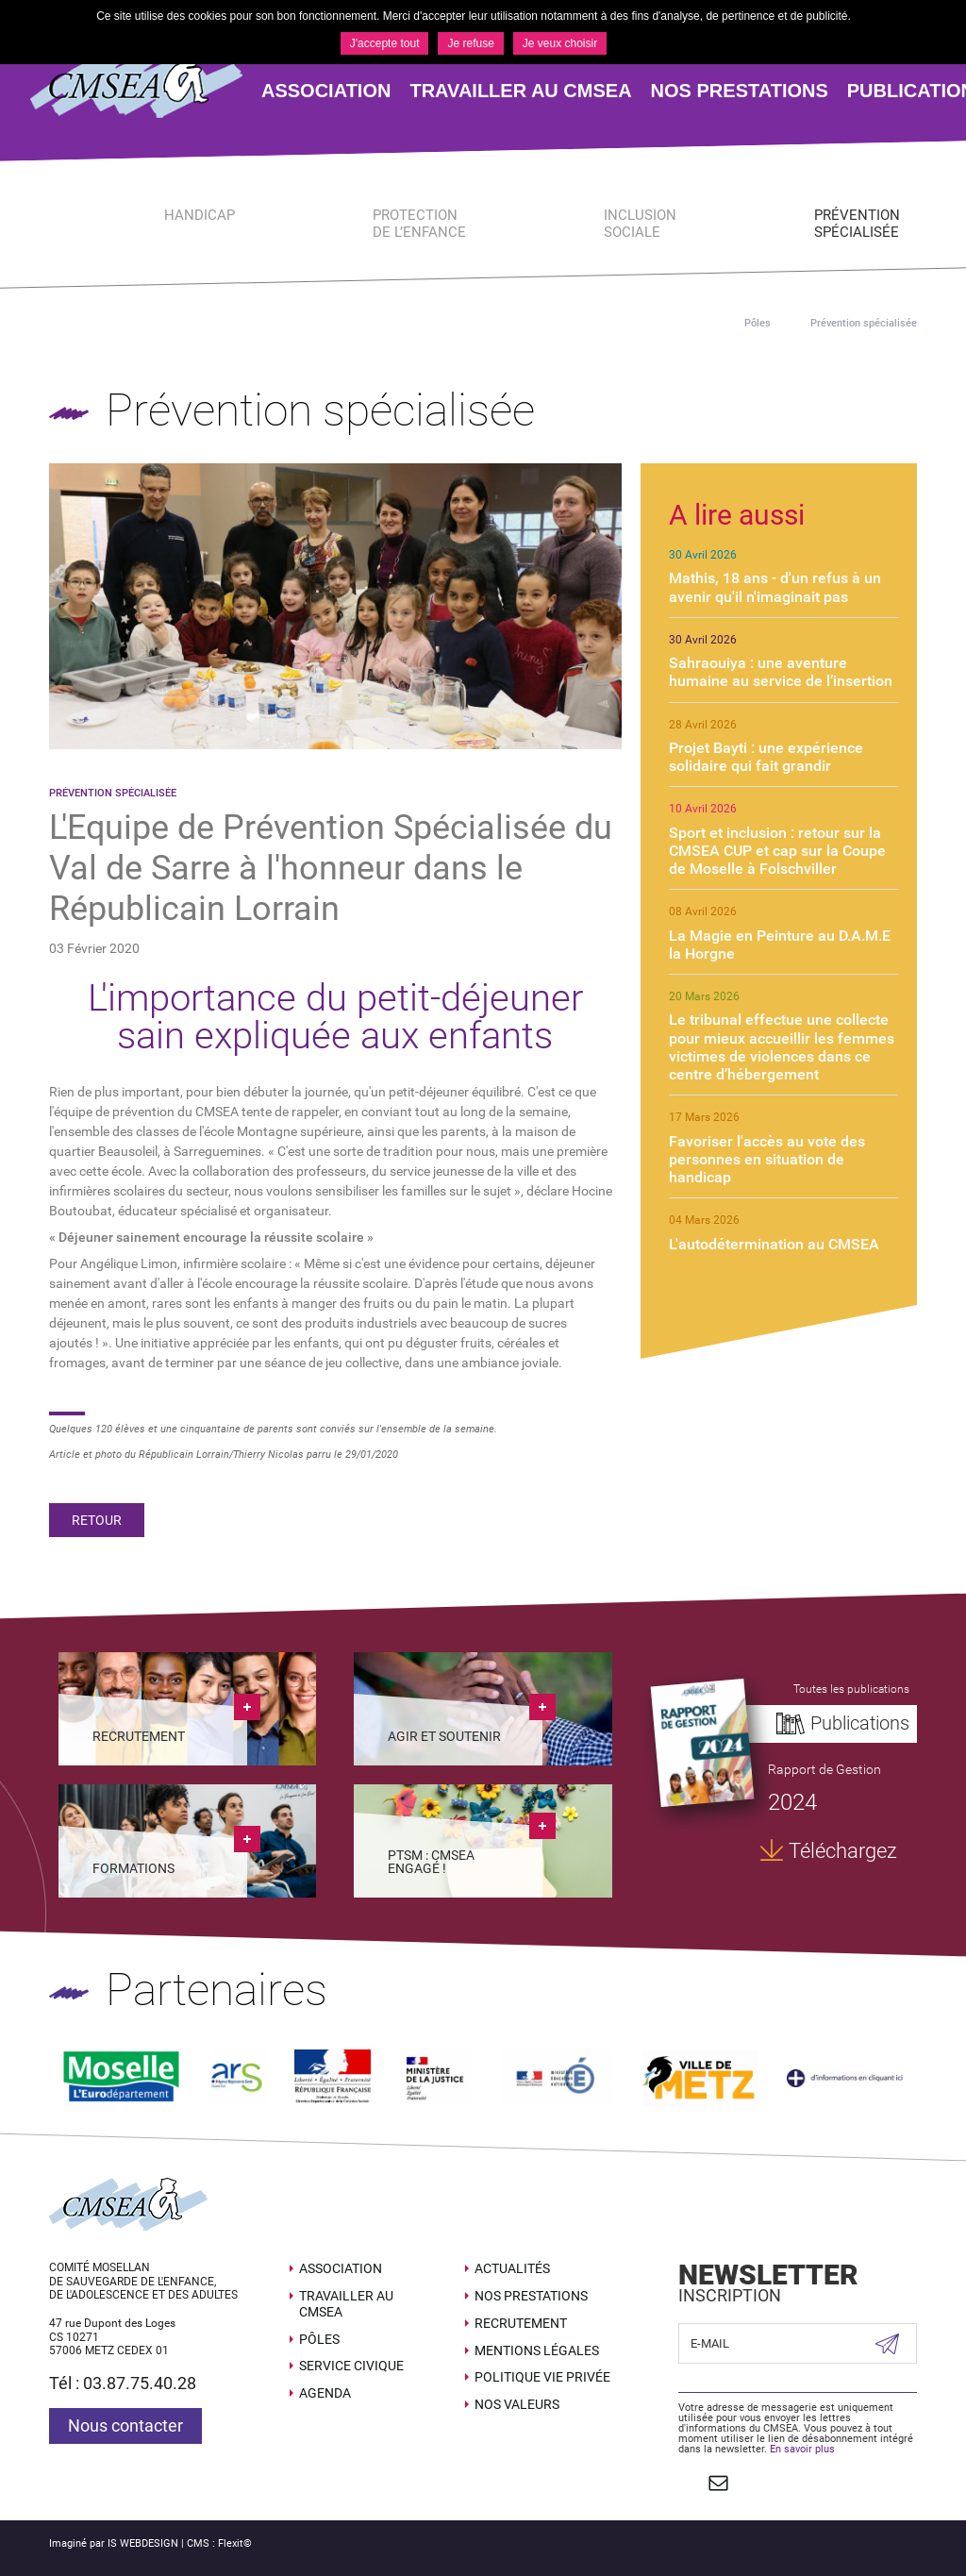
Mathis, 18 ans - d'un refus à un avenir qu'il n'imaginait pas (775, 587)
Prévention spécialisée (863, 323)
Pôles (757, 323)
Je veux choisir (560, 43)
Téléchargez (843, 1851)
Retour (97, 1520)
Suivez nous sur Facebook (687, 2482)
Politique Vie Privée (542, 2376)
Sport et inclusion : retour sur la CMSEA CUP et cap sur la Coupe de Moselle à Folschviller (777, 851)
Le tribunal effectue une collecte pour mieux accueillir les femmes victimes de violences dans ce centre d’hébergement (781, 1047)
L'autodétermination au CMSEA (774, 1244)
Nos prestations (531, 2295)
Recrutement (521, 2323)
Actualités (512, 2268)
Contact (718, 2482)
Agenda (325, 2392)
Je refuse (470, 43)
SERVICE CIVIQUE (351, 2365)
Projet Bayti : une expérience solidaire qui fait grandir (766, 757)
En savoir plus (802, 2449)
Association (340, 2268)
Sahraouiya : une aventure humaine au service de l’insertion (780, 672)
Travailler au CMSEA (346, 2303)
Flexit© (235, 2543)
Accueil (698, 323)
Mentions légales (537, 2350)
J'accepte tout (385, 43)
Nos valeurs (517, 2404)
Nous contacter (125, 2425)
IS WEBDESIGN (143, 2543)
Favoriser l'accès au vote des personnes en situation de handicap (767, 1159)
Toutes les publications (851, 1689)
